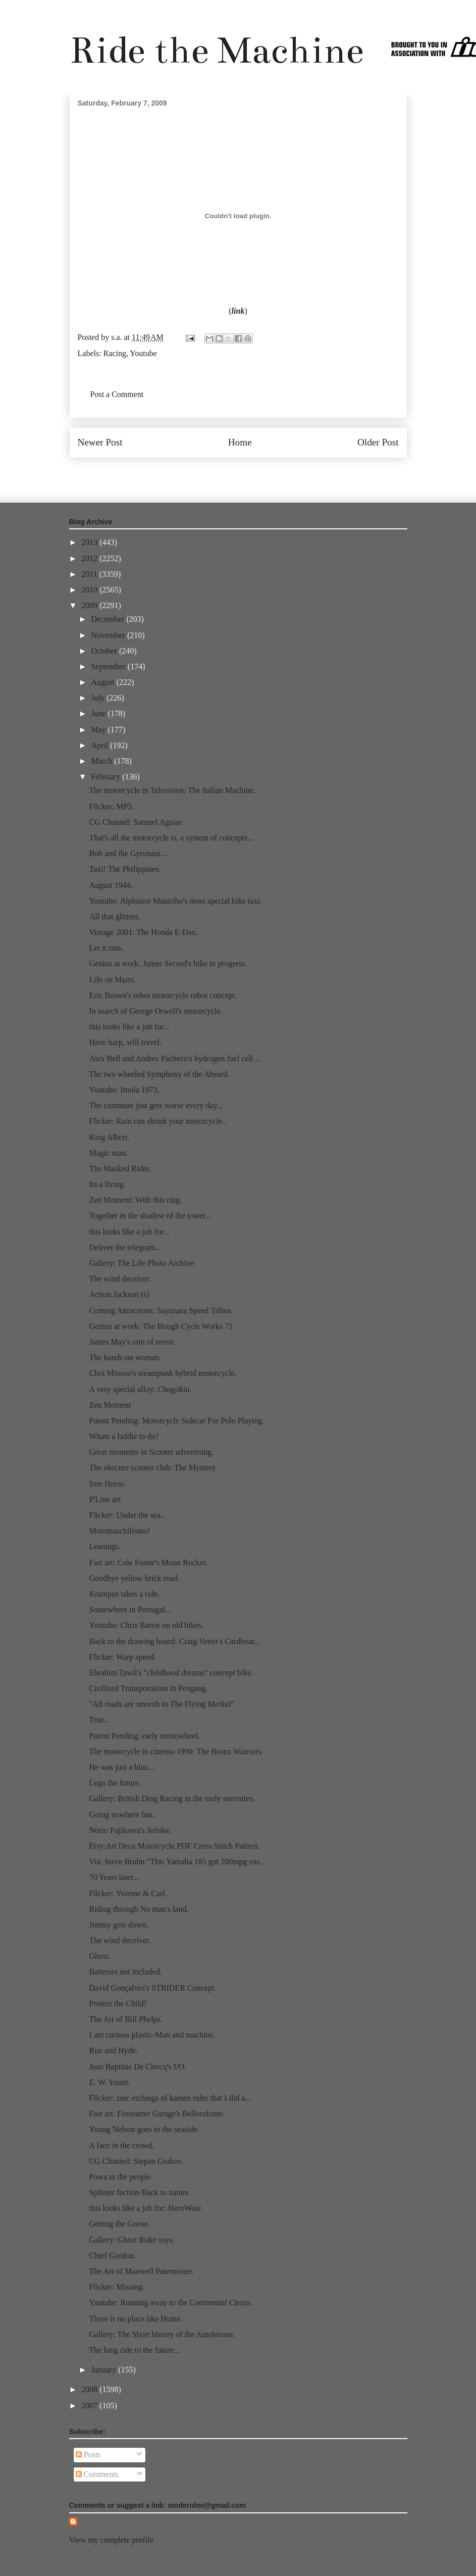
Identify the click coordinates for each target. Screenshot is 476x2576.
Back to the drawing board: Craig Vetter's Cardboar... (174, 1641)
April (100, 745)
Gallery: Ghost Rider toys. (131, 2240)
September (109, 666)
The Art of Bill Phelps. (125, 2019)
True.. (98, 1719)
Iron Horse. (107, 1483)
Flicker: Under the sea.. (127, 1515)
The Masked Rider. (119, 1168)
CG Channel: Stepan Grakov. (136, 2161)
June (99, 713)
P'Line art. (105, 1499)
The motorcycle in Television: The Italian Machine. (172, 790)
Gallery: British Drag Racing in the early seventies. (171, 1798)
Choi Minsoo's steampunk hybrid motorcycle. (162, 1373)
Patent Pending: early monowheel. (144, 1735)
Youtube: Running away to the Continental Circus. (170, 2302)
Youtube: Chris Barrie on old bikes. (146, 1625)
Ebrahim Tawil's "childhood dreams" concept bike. (171, 1672)
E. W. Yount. (109, 2082)
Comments (97, 2474)
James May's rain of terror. (132, 1341)
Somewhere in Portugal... (130, 1609)
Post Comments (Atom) (260, 472)
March (102, 761)
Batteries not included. (125, 1971)
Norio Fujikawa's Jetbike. (130, 1830)
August (103, 682)
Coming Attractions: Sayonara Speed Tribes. (161, 1310)
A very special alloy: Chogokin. (140, 1389)
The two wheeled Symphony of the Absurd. (159, 1074)
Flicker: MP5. (111, 806)
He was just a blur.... (122, 1767)
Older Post (378, 442)
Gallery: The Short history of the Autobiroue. (162, 2334)
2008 (90, 2389)
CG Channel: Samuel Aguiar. (136, 822)
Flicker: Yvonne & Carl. (128, 1893)
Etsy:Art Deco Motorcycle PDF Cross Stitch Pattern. (174, 1846)
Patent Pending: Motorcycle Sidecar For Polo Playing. (176, 1420)
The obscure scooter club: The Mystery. (153, 1467)
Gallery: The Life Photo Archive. (142, 1263)
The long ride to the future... (134, 2350)
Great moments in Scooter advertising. (151, 1452)
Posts (88, 2454)
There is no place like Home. (135, 2318)
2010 (90, 589)
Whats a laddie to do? (124, 1436)
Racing (114, 353)
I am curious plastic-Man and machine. (152, 2034)
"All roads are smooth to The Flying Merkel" (161, 1704)
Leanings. (105, 1546)
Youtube (143, 353)
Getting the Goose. (119, 2223)
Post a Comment (117, 394)
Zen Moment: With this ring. (135, 1200)
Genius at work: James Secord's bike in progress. (168, 963)
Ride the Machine (216, 50)
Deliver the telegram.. (124, 1247)
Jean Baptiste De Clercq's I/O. (137, 2066)
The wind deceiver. (119, 1278)
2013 (90, 542)
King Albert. (109, 1137)
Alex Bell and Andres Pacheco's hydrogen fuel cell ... (175, 1058)
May (99, 729)
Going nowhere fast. (121, 1814)
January (104, 2369)
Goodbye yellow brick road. (134, 1578)
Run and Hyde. (113, 2050)
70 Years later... (114, 1877)
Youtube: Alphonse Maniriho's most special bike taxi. (175, 901)
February (106, 776)
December (108, 619)
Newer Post (100, 442)
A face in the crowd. (121, 2145)
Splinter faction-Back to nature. (140, 2192)
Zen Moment (110, 1405)
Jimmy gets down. (118, 1924)
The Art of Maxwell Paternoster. (141, 2271)
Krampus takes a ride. (124, 1594)
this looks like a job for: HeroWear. (145, 2208)
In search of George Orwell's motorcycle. (155, 1011)
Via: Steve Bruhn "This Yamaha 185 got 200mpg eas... (177, 1861)
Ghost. (99, 1956)
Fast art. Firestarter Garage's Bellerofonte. (157, 2113)
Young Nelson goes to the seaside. (144, 2129)
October (105, 651)
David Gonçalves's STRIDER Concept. (152, 1988)
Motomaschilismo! (119, 1530)
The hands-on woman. (125, 1357)
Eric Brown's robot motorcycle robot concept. (163, 995)
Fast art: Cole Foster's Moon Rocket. (148, 1562)
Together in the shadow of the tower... (150, 1215)
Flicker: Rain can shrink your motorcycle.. (157, 1121)
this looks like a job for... (129, 1026)
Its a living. (107, 1184)
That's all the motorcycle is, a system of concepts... (171, 837)
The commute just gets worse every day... (156, 1105)
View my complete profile (111, 2540)
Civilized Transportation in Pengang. (148, 1688)
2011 (90, 574)
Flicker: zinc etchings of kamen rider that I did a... (170, 2098)
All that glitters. (114, 916)
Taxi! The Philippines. (125, 869)
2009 (90, 605)
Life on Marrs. (112, 979)
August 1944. (110, 885)
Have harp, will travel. (125, 1042)
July (99, 697)
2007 (90, 2405)
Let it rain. (106, 948)
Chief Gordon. (112, 2255)
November (109, 635)
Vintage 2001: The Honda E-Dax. (143, 932)
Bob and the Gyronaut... (128, 853)
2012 (90, 558)
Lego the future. (115, 1782)
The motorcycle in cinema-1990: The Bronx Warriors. (176, 1751)
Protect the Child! (117, 2003)
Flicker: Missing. (116, 2287)
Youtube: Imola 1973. (124, 1089)
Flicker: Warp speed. (122, 1657)
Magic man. (108, 1153)
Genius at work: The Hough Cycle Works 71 (161, 1326)
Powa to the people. (120, 2176)
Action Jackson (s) (119, 1294)
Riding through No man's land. (138, 1909)
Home (240, 442)
